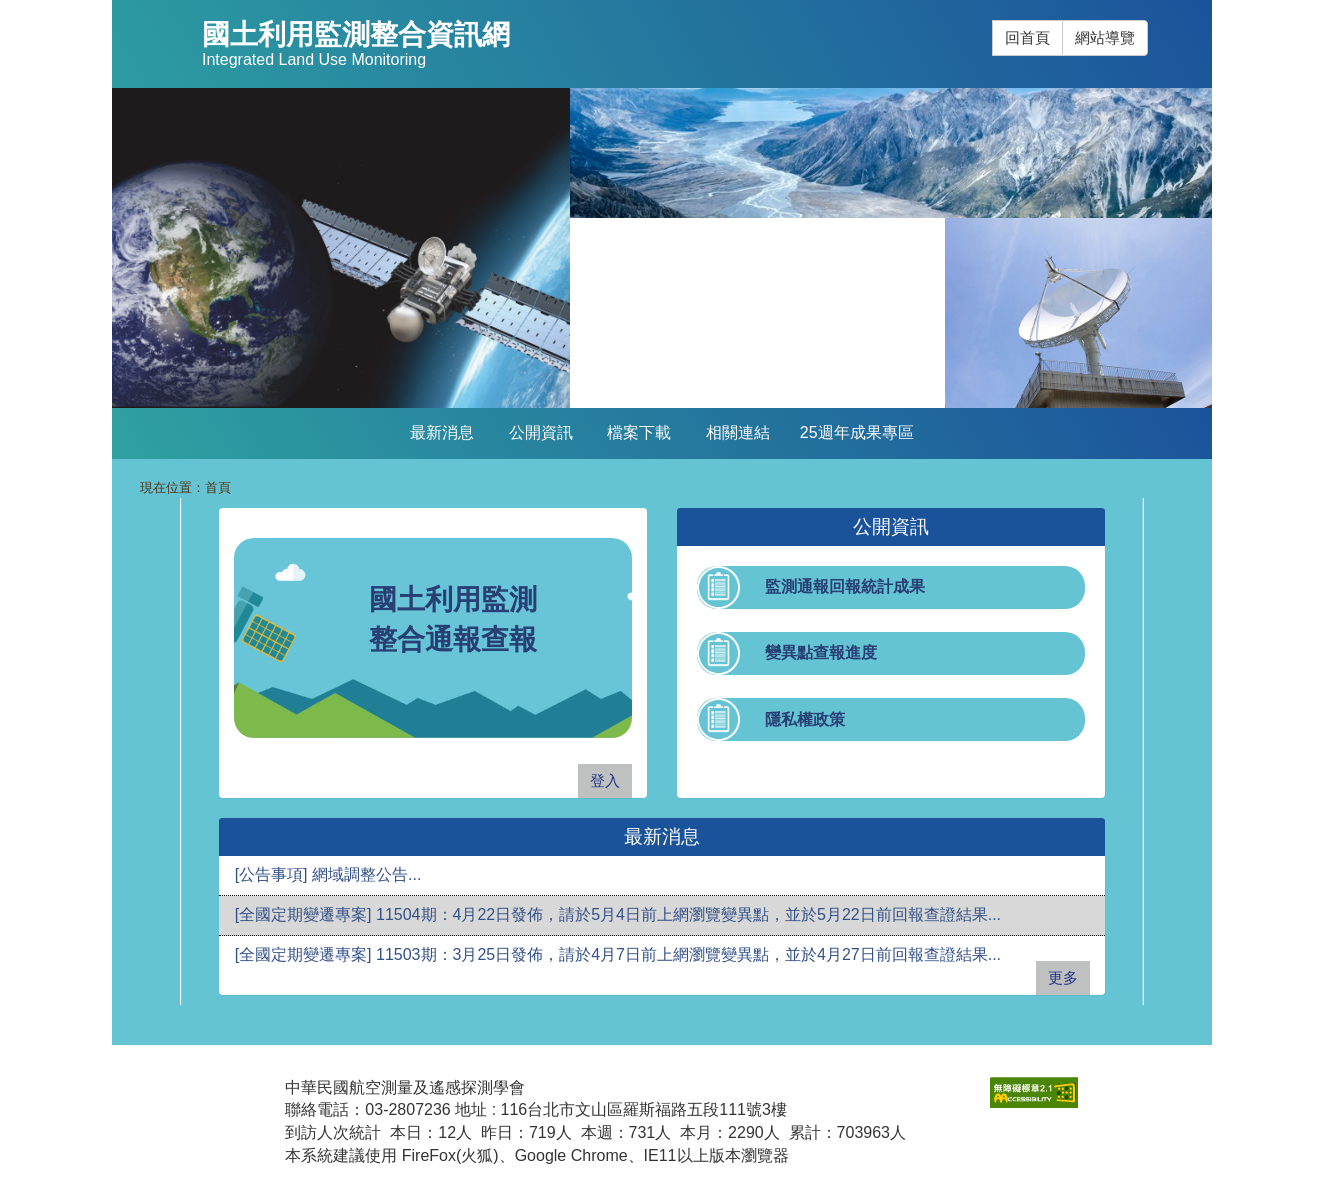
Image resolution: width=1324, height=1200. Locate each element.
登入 (605, 780)
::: (992, 20)
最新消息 (442, 432)
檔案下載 (639, 432)
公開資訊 (541, 432)
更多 (1063, 977)
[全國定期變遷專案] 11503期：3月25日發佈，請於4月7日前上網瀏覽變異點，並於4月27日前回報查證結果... (618, 954)
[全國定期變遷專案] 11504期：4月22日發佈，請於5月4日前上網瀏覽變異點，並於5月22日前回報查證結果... (618, 914)
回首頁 (1027, 37)
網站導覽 (1105, 37)
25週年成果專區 (857, 432)
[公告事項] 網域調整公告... (328, 874)
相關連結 (738, 432)
